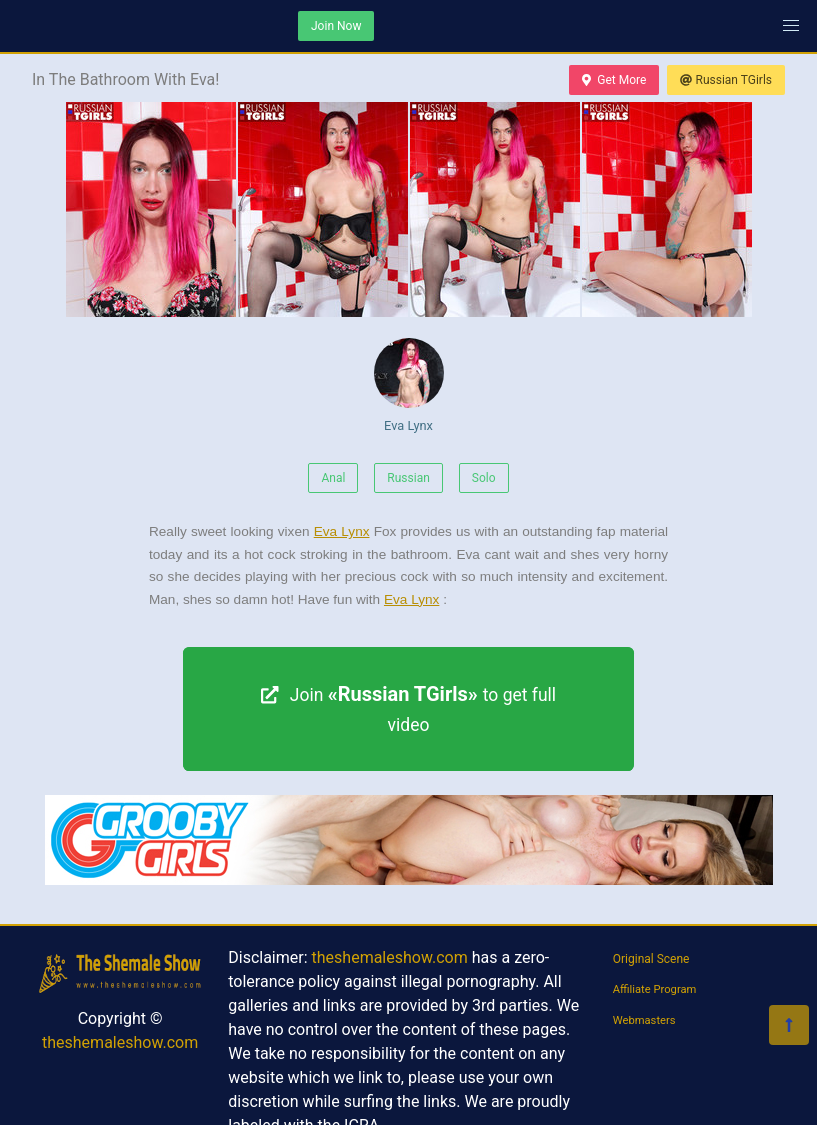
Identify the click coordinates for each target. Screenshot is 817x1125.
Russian (408, 478)
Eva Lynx (409, 385)
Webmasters (644, 1020)
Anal (333, 478)
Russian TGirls (726, 80)
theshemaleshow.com (120, 1042)
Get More (614, 80)
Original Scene (651, 959)
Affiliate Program (655, 989)
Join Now (336, 26)
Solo (484, 478)
